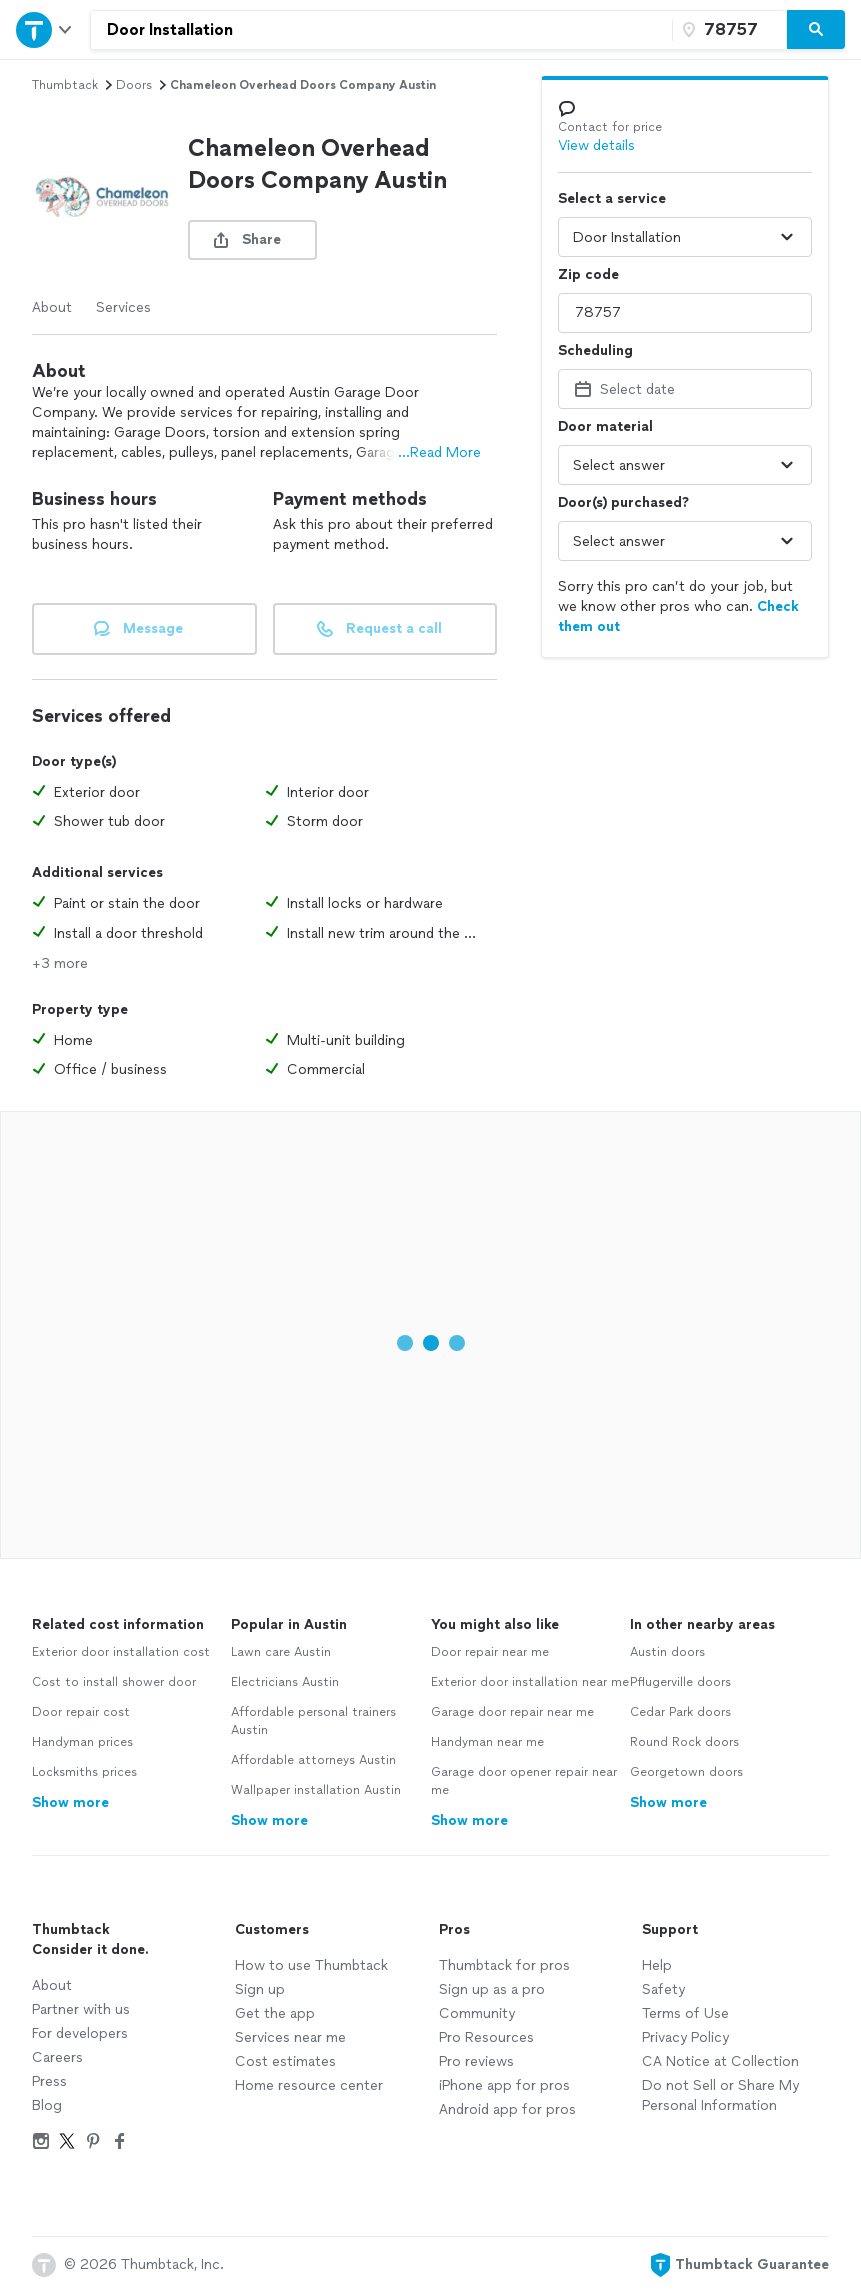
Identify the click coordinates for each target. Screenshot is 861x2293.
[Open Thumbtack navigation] (45, 29)
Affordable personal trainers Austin (313, 1721)
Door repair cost (81, 1712)
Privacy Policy (685, 2037)
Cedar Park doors (680, 1712)
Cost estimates (285, 2061)
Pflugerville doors (680, 1682)
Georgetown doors (686, 1772)
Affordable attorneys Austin (313, 1760)
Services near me (290, 2037)
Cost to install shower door (114, 1682)
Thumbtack (65, 85)
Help (657, 1965)
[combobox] (381, 30)
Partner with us (81, 2009)
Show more (70, 1802)
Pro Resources (486, 2037)
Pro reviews (476, 2061)
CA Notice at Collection (720, 2061)
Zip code (588, 274)
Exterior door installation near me (530, 1682)
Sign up (260, 1989)
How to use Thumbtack (311, 1965)
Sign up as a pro (492, 1989)
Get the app (275, 2013)
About (52, 307)
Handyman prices (82, 1742)
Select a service (612, 198)
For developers (80, 2033)
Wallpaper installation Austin (316, 1790)
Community (477, 2013)
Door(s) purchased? (623, 502)
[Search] (816, 30)
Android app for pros (507, 2109)
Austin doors (667, 1652)
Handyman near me (487, 1742)
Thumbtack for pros (504, 1965)
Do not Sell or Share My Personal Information (720, 2095)
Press (49, 2081)
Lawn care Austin (281, 1652)
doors (134, 85)
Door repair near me (490, 1652)
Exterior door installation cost (121, 1652)
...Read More (439, 452)
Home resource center (309, 2085)
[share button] (252, 240)
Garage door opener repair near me (524, 1781)
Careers (57, 2057)
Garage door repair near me (512, 1712)
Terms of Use (685, 2013)
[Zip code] (727, 30)
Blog (47, 2105)
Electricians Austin (285, 1682)
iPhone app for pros (504, 2085)
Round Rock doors (684, 1742)
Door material (605, 426)
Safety (663, 1989)
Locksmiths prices (84, 1772)
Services (123, 307)
